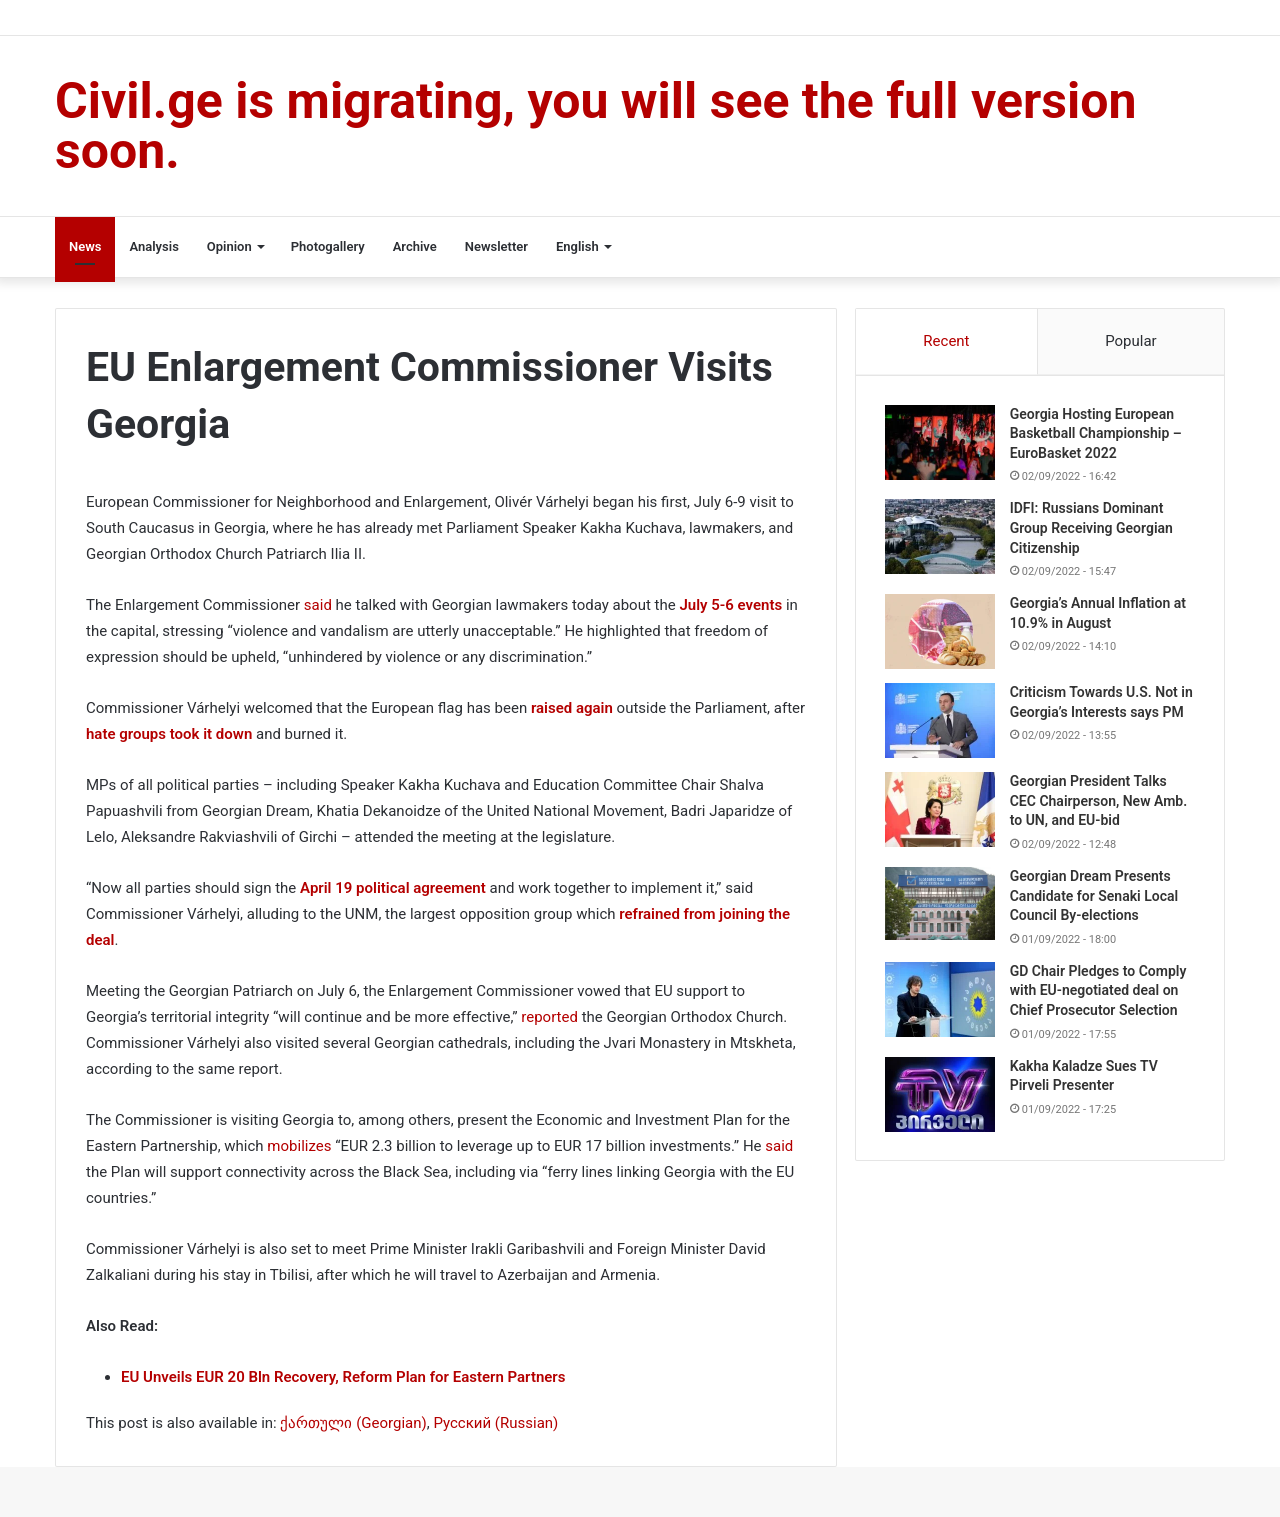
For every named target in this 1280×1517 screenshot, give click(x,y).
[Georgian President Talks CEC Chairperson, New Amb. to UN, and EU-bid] (941, 816)
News (85, 246)
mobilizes (299, 1146)
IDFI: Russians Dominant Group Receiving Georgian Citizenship (1092, 529)
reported (549, 1017)
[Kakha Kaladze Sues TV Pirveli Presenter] (941, 1101)
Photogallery (328, 246)
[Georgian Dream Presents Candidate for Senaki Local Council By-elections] (941, 910)
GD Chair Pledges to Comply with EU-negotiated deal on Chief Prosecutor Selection (1099, 997)
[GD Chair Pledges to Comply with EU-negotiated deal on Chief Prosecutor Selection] (941, 1006)
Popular (1131, 341)
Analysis (153, 246)
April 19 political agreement (393, 888)
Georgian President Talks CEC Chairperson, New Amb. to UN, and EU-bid (1099, 807)
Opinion (229, 246)
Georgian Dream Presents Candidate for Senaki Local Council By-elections (1095, 902)
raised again (572, 708)
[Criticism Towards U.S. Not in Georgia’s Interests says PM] (941, 722)
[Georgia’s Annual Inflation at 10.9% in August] (941, 633)
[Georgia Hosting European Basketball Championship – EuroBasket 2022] (941, 443)
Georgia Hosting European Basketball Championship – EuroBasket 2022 (1097, 434)
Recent (946, 341)
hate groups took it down (169, 734)
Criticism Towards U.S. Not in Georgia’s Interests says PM (1095, 713)
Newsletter (496, 246)
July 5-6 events (730, 605)
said (318, 605)
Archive (415, 246)
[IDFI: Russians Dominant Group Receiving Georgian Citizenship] (941, 538)
